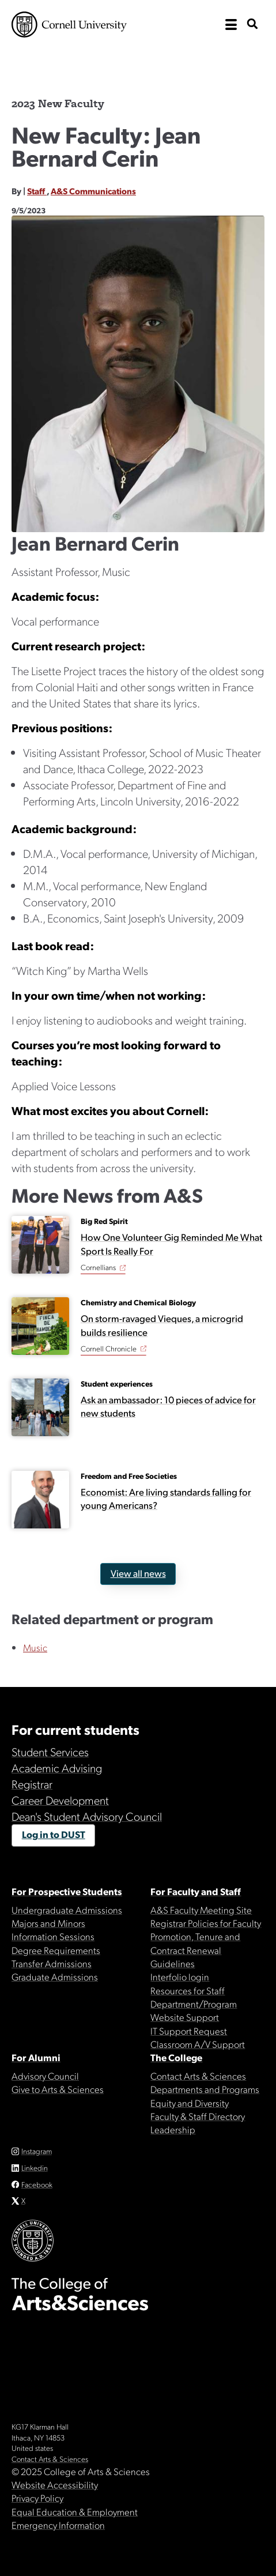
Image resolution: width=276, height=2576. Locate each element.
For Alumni (36, 2057)
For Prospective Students (67, 1891)
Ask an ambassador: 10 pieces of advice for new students (168, 1406)
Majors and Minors (48, 1922)
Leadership (172, 2129)
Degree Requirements (56, 1950)
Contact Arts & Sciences (198, 2075)
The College (176, 2057)
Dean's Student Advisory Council (87, 1816)
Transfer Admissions (52, 1963)
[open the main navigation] (231, 25)
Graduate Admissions (55, 1976)
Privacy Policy (37, 2497)
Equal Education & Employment (75, 2511)
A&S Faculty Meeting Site (201, 1909)
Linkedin (34, 2167)
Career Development (60, 1799)
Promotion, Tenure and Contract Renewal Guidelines (195, 1949)
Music (35, 1647)
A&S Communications (93, 191)
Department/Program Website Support (193, 2010)
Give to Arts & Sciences (58, 2088)
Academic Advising (57, 1767)
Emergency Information (58, 2524)
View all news (138, 1573)
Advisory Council (45, 2075)
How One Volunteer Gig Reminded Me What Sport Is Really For (171, 1243)
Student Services (50, 1751)
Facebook (36, 2184)
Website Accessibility (55, 2484)
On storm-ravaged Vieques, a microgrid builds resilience (162, 1325)
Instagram (36, 2151)
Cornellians (98, 1267)
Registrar (32, 1783)
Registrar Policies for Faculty (205, 1922)
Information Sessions (53, 1936)
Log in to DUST (53, 1834)
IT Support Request (188, 2030)
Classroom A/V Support (197, 2044)
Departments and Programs (204, 2088)
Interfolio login (179, 1976)
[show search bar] (252, 24)
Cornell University (69, 24)
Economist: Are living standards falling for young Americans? (166, 1498)
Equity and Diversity (189, 2102)
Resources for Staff (187, 1990)
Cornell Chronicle (109, 1348)
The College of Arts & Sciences (138, 60)
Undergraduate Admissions (67, 1909)
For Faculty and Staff (195, 1891)
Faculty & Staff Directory (197, 2116)
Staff (37, 191)
